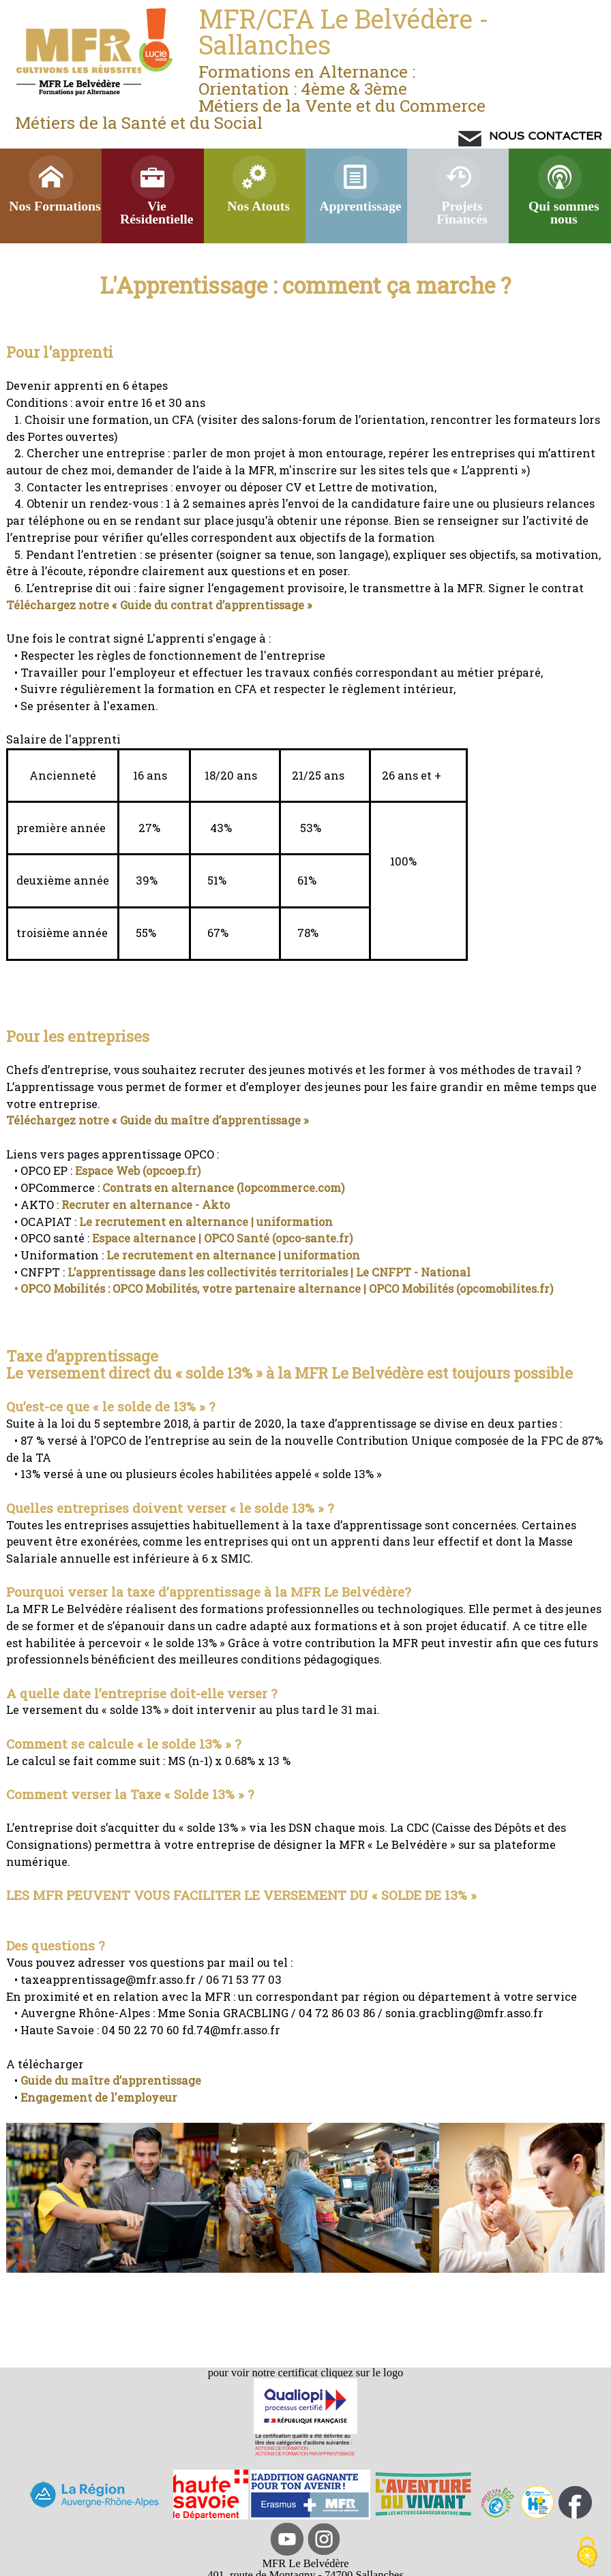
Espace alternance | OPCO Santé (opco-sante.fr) (222, 1238)
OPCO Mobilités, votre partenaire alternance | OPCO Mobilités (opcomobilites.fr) (333, 1288)
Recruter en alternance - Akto (145, 1204)
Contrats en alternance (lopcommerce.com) (222, 1187)
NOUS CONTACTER (543, 135)
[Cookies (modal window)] (587, 2553)
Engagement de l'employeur (98, 2097)
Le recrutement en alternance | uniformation (206, 1221)
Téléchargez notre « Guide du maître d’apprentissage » (157, 1120)
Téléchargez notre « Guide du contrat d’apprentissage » (159, 605)
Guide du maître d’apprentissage (110, 2080)
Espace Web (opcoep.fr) (137, 1170)
